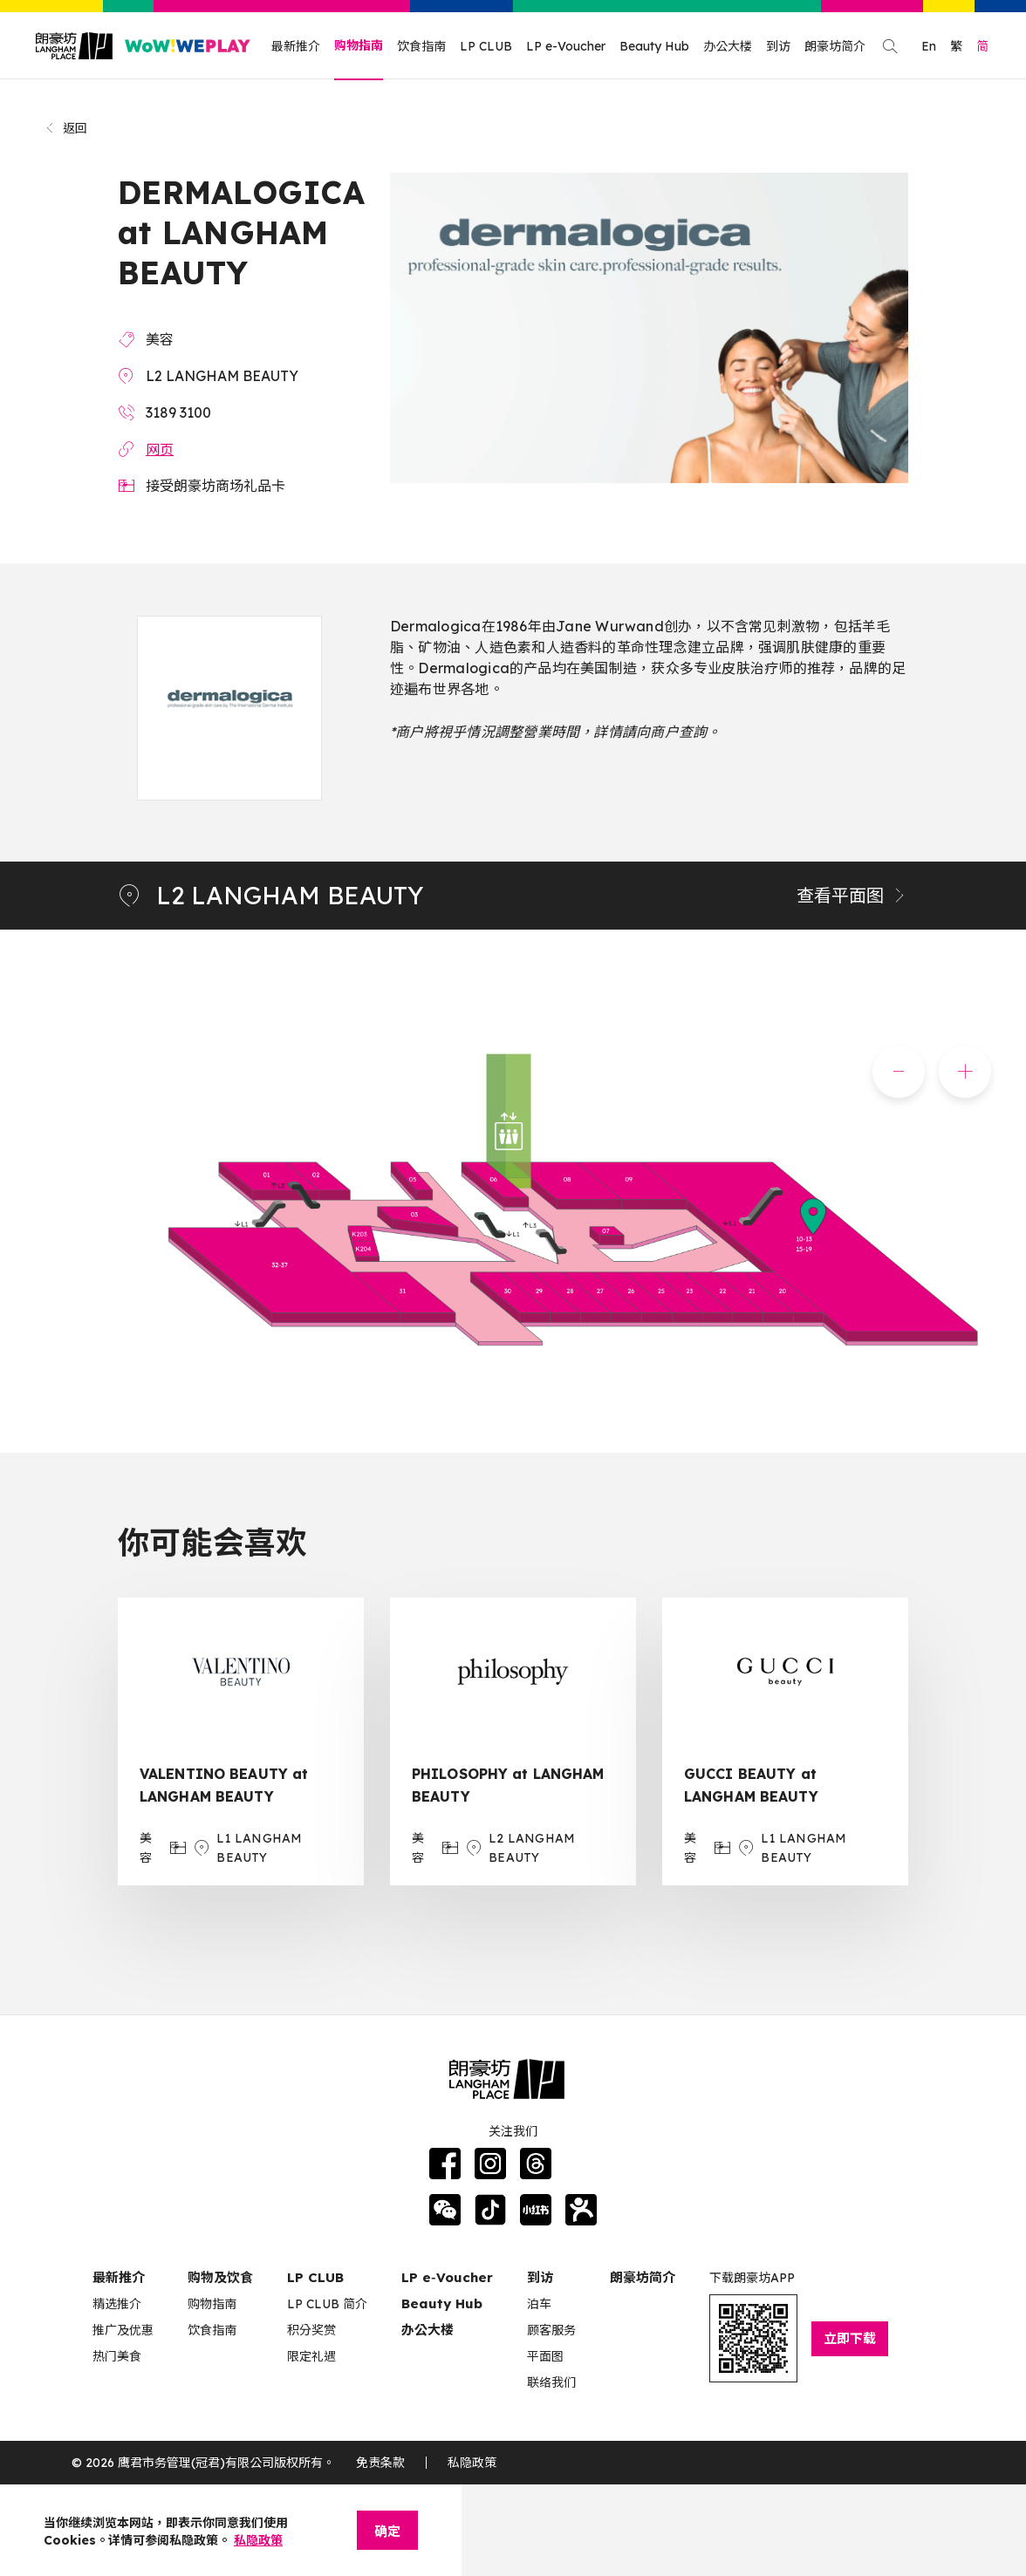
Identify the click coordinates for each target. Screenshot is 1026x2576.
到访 (778, 46)
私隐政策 (472, 2462)
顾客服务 (551, 2330)
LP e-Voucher (565, 46)
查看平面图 (852, 895)
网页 (160, 449)
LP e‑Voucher (447, 2277)
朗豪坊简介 (834, 46)
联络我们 (551, 2382)
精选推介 (116, 2304)
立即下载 (850, 2338)
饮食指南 (421, 46)
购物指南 (358, 45)
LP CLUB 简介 (327, 2304)
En (928, 46)
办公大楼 (727, 46)
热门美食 (116, 2356)
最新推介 (295, 46)
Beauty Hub (654, 46)
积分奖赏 (311, 2330)
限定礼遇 (311, 2356)
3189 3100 (178, 412)
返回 (66, 128)
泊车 (539, 2304)
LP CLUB (486, 46)
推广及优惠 (123, 2330)
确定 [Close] (387, 2531)
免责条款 (380, 2462)
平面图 (545, 2356)
